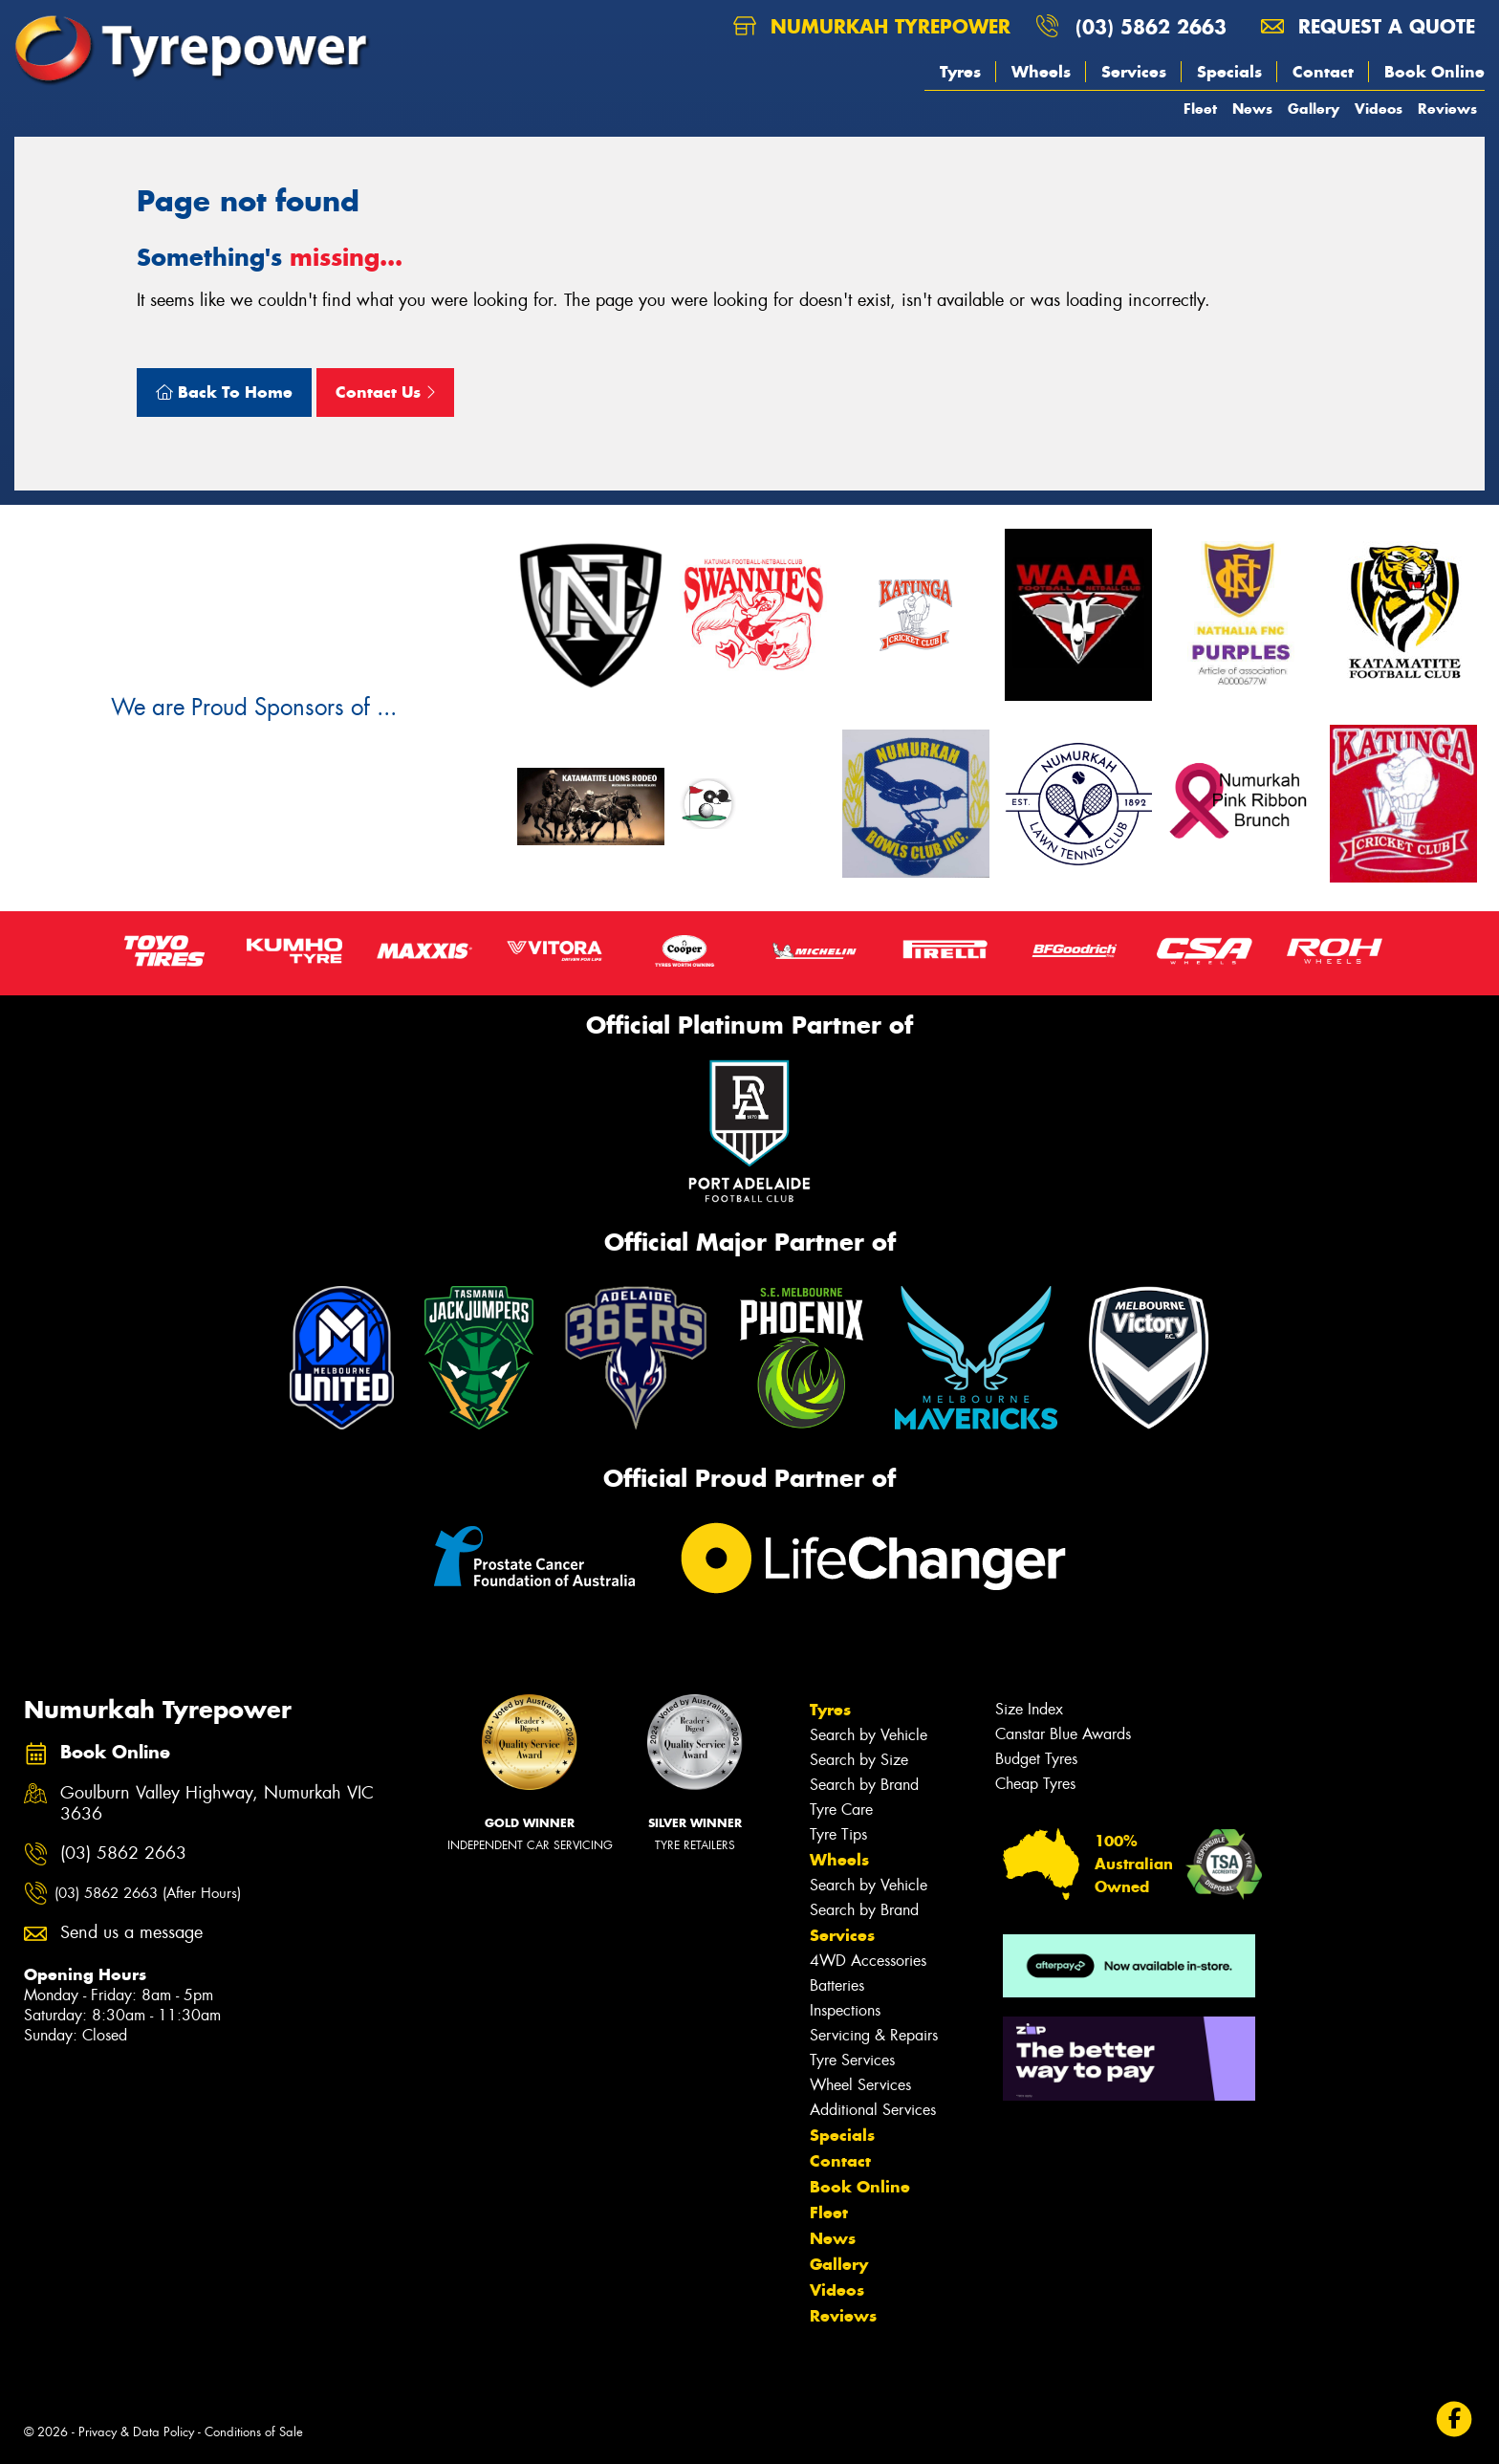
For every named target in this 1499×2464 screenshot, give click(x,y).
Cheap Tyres (1035, 1784)
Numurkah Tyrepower (871, 26)
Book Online (1434, 71)
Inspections (845, 2010)
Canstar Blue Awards (1063, 1734)
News (1252, 108)
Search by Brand (864, 1785)
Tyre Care (841, 1809)
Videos (1378, 108)
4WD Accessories (868, 1961)
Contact (1323, 71)
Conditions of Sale (254, 2432)
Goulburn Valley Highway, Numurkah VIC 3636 (217, 1804)
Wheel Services (860, 2085)
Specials (1229, 71)
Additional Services (873, 2110)
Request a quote (1368, 26)
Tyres (960, 71)
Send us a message (131, 1933)
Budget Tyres (1036, 1759)
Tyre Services (852, 2060)
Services (1133, 71)
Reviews (1447, 108)
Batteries (837, 1985)
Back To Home (224, 392)
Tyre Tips (838, 1834)
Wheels (1041, 71)
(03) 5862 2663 (1151, 26)
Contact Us (385, 392)
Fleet (1200, 108)
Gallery (1313, 108)
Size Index (1029, 1709)
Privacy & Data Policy (136, 2432)
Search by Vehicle (868, 1735)
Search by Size (859, 1760)
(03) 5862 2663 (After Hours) (147, 1893)
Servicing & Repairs (874, 2035)
